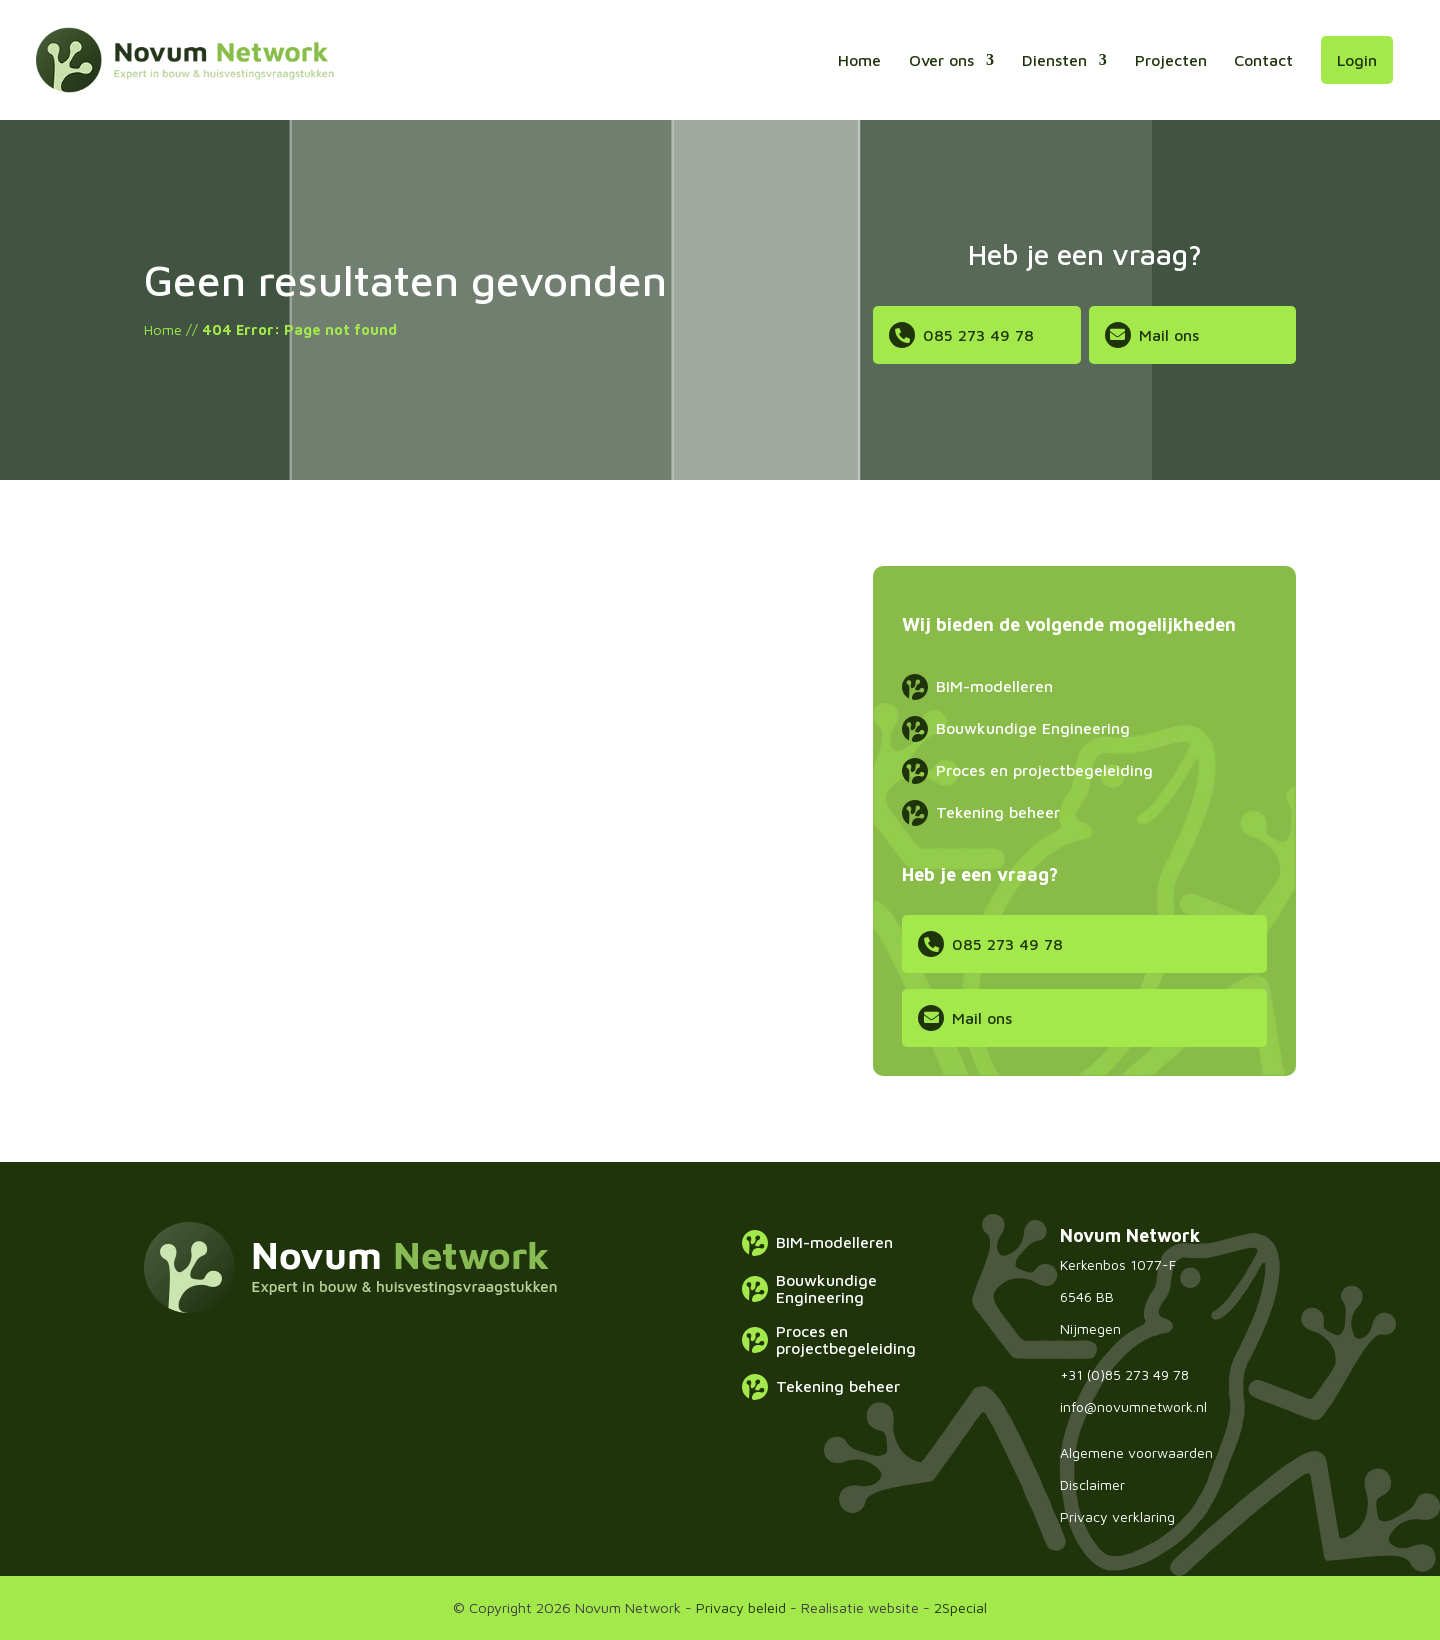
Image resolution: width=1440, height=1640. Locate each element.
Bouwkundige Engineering (1033, 728)
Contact (1263, 60)
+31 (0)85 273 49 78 (1124, 1374)
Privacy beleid (741, 1607)
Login (1357, 60)
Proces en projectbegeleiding (1044, 770)
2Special (960, 1607)
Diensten (1054, 60)
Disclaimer (1092, 1484)
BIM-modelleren (994, 686)
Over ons (941, 60)
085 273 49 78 (978, 335)
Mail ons (1169, 335)
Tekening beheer (998, 812)
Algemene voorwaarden (1136, 1452)
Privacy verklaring (1117, 1516)
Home (859, 60)
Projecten (1171, 60)
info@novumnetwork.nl (1133, 1406)
